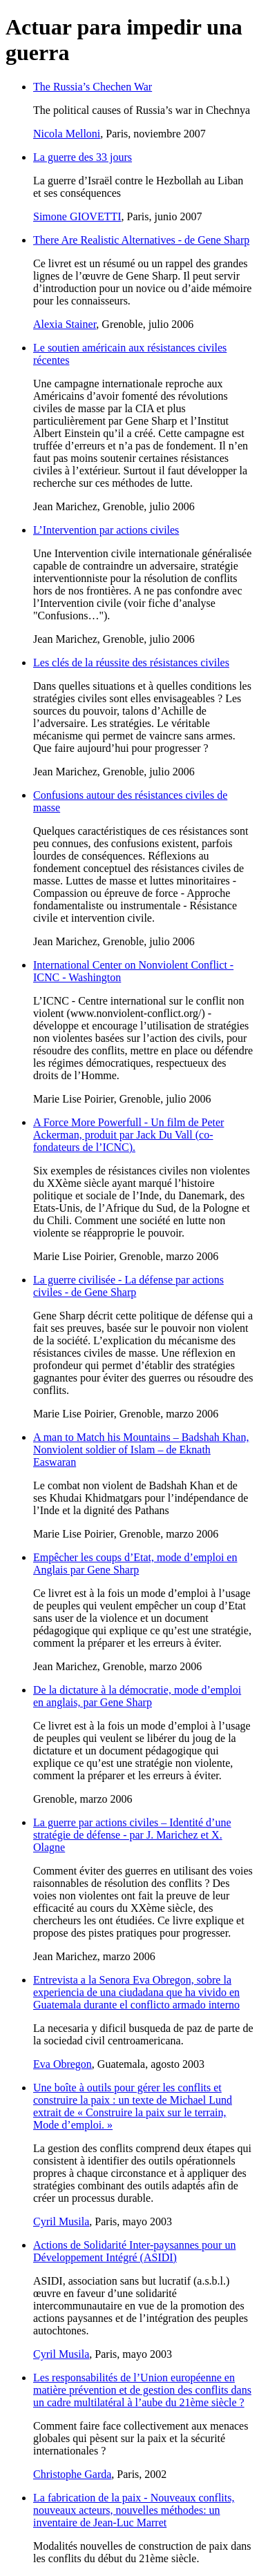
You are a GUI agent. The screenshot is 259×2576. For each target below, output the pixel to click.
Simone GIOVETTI (77, 216)
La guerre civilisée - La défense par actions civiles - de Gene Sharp (128, 1286)
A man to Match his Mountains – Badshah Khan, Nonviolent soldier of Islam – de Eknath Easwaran (141, 1449)
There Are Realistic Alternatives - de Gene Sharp (141, 240)
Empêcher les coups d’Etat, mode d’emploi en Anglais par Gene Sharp (135, 1563)
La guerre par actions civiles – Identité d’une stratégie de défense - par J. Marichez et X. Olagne (132, 1835)
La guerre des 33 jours (82, 157)
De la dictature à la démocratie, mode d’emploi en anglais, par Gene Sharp (137, 1696)
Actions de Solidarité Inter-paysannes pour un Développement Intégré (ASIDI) (134, 2251)
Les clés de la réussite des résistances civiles (131, 662)
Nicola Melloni (66, 133)
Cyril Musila (61, 2221)
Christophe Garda (72, 2474)
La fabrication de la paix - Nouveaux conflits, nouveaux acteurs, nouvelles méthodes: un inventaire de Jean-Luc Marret (133, 2510)
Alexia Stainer (64, 324)
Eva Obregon (62, 2064)
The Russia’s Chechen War (92, 87)
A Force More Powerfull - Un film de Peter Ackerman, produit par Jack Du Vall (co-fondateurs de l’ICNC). (128, 1134)
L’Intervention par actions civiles (106, 530)
